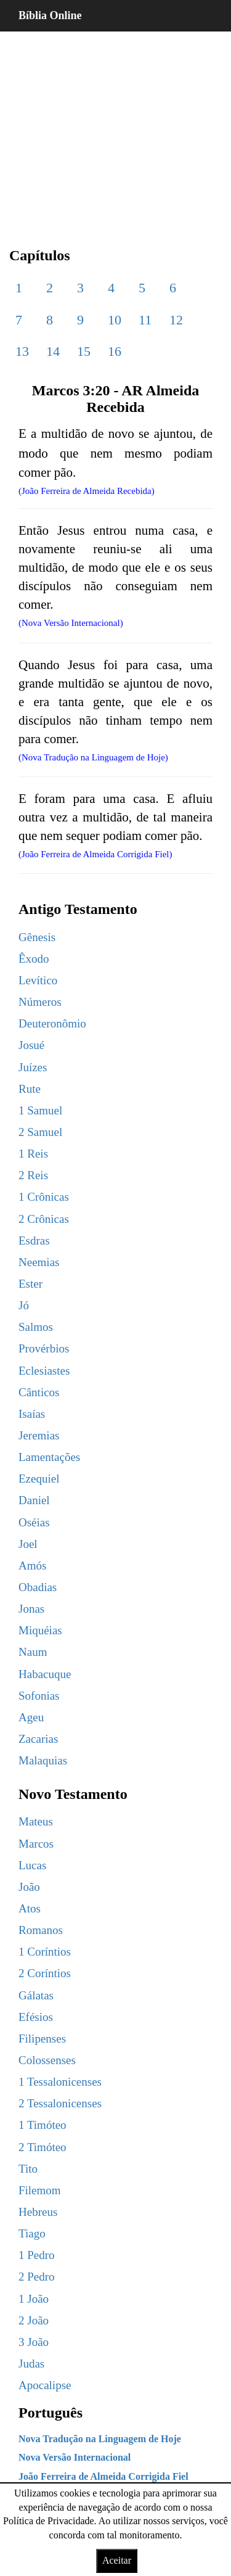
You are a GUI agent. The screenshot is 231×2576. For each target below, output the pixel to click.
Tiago (32, 2233)
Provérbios (43, 1348)
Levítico (37, 980)
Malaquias (42, 1760)
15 (84, 351)
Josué (31, 1045)
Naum (32, 1651)
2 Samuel (40, 1131)
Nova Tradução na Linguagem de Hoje (99, 2439)
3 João (33, 2341)
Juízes (32, 1067)
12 (176, 319)
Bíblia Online (50, 15)
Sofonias (39, 1695)
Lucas (32, 1865)
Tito (28, 2168)
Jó (23, 1305)
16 (114, 351)
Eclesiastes (44, 1370)
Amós (32, 1565)
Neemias (38, 1262)
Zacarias (38, 1738)
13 (22, 351)
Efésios (35, 2016)
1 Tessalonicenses (60, 2081)
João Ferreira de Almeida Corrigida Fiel (103, 2476)
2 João (33, 2320)
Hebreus (37, 2211)
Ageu (31, 1717)
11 (145, 319)
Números (40, 1001)
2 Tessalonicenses (60, 2103)
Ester (30, 1283)
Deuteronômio (52, 1023)
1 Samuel (40, 1110)
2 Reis (33, 1175)
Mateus (35, 1821)
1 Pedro (36, 2255)
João (29, 1886)
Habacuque (44, 1674)
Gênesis (36, 937)
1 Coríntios (44, 1951)
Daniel (34, 1500)
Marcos (36, 1843)
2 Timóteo (42, 2147)
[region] (115, 129)
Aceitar (116, 2560)
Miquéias (40, 1630)
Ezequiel (38, 1478)
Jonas (31, 1608)
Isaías (31, 1413)
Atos (29, 1908)
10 (114, 319)
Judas (31, 2363)
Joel (28, 1543)
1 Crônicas (43, 1196)
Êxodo (33, 958)
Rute (29, 1088)
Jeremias (38, 1435)
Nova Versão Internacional (74, 2457)
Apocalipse (44, 2385)
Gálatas (36, 1995)
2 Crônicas (43, 1218)
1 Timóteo (42, 2124)
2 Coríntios (44, 1973)
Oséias (34, 1522)
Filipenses (42, 2038)
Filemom (39, 2190)
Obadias (37, 1587)
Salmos (35, 1326)
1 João (33, 2298)
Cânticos (39, 1392)
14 (53, 351)
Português (50, 2413)
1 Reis (33, 1153)
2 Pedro (36, 2276)
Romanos (40, 1930)
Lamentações (49, 1457)
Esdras (34, 1240)
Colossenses (47, 2060)
